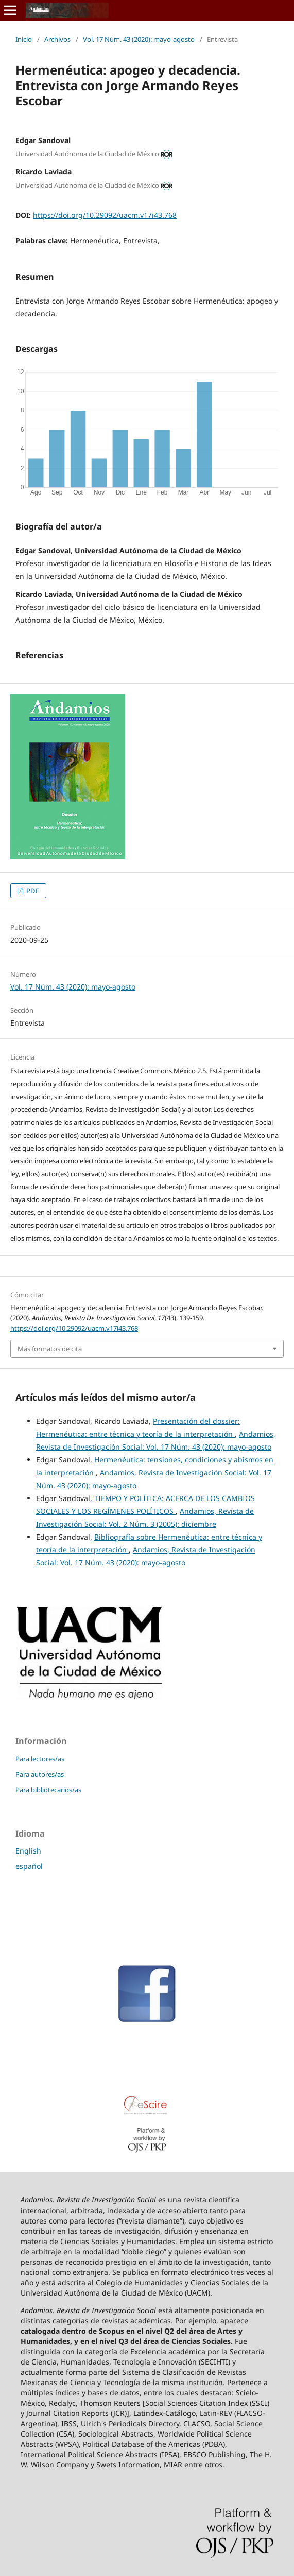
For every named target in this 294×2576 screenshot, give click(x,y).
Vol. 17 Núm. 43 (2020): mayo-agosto (139, 39)
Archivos (57, 39)
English (28, 1851)
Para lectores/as (39, 1758)
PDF (32, 890)
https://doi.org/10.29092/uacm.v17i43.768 (105, 215)
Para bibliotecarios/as (48, 1789)
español (29, 1866)
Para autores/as (39, 1774)
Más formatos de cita (50, 1348)
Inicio (23, 39)
